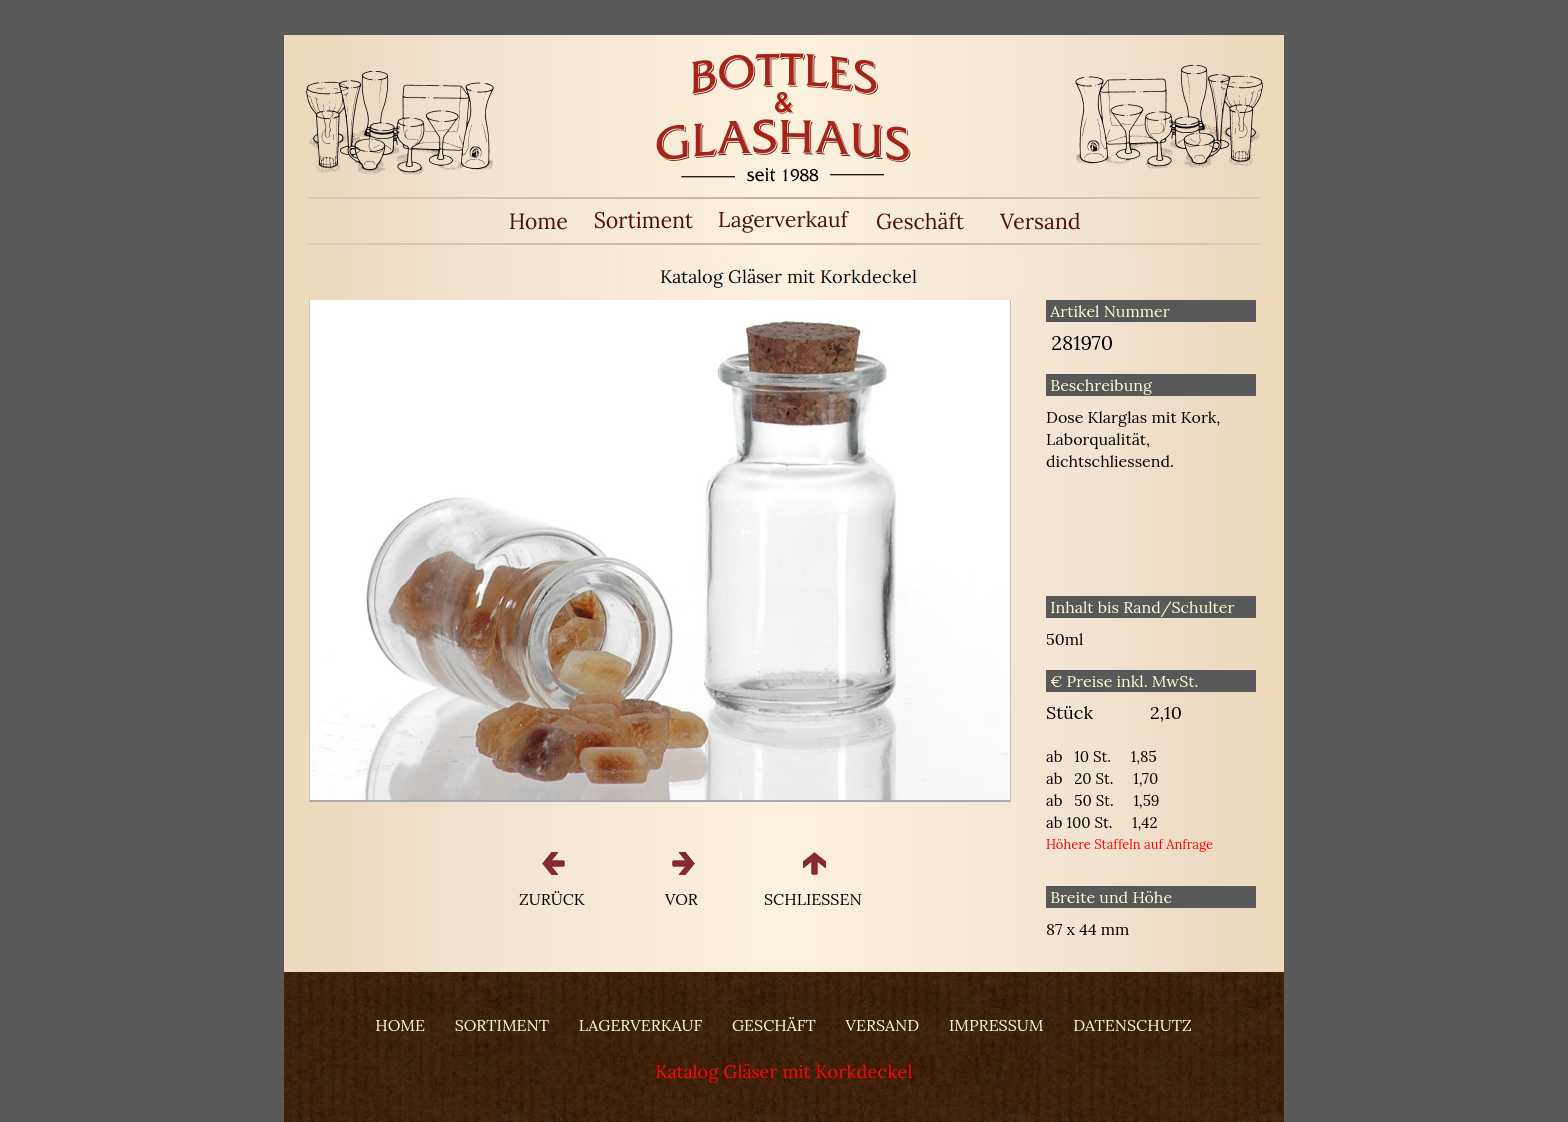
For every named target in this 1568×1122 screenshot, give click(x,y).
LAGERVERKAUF (640, 1025)
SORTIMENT (502, 1025)
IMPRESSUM (996, 1025)
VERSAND (883, 1025)
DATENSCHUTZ (1132, 1025)
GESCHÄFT (774, 1025)
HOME (400, 1025)
